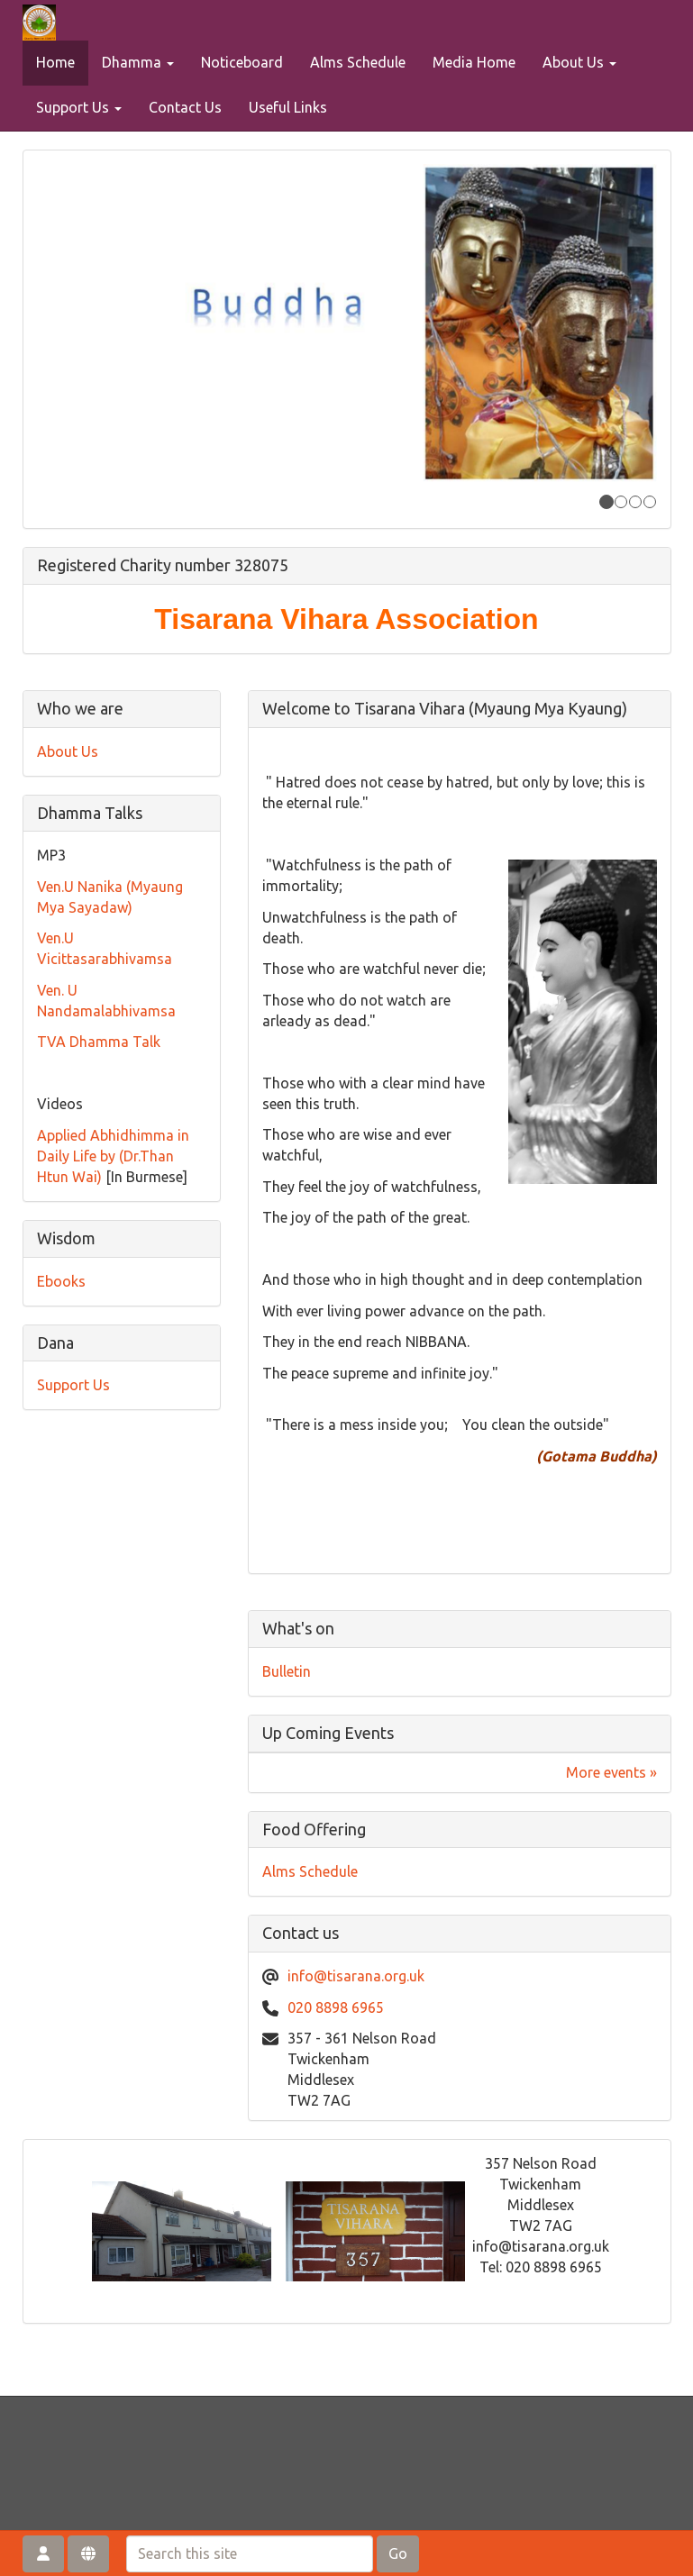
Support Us (79, 107)
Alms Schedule (358, 62)
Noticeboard (242, 62)
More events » (611, 1772)
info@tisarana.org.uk (355, 1976)
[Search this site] (249, 2553)
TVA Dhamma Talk (98, 1041)
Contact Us (185, 107)
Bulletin (286, 1671)
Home (55, 62)
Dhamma (138, 62)
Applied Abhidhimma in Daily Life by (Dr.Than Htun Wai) (113, 1156)
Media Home (474, 62)
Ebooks (61, 1281)
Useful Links (288, 107)
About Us (579, 62)
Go (397, 2553)
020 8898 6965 (335, 2007)
